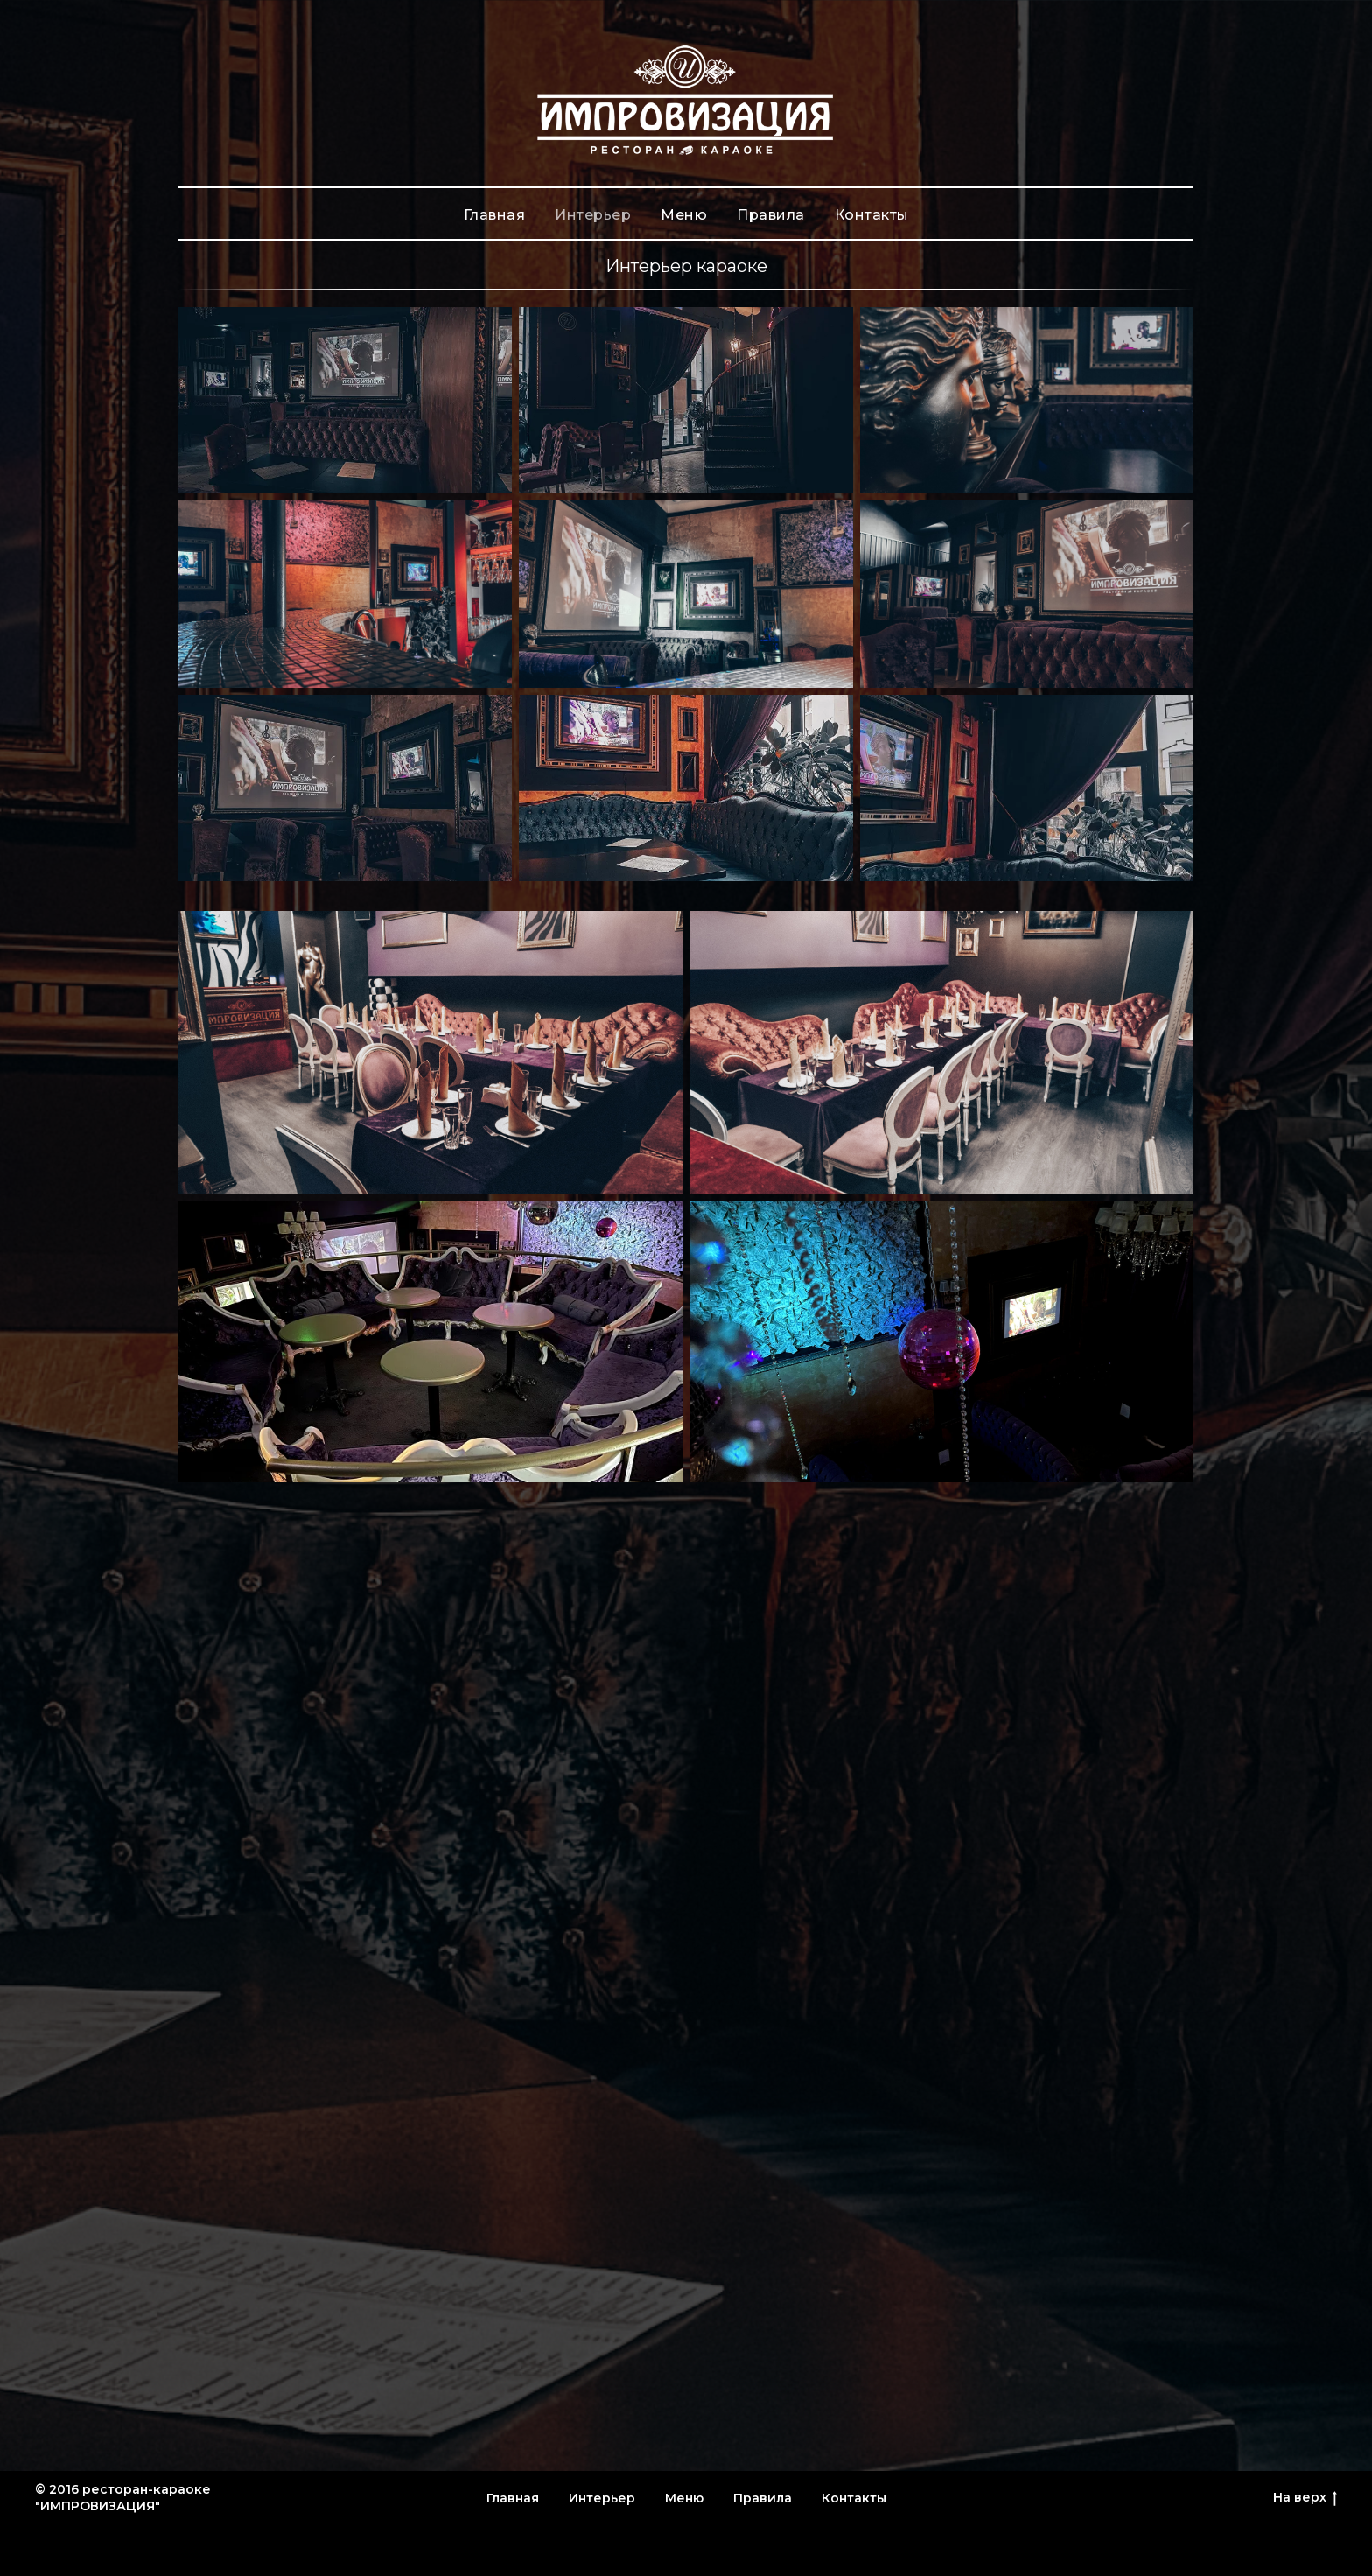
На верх (1305, 2497)
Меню (684, 214)
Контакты (872, 214)
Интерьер (593, 214)
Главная (495, 214)
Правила (771, 214)
